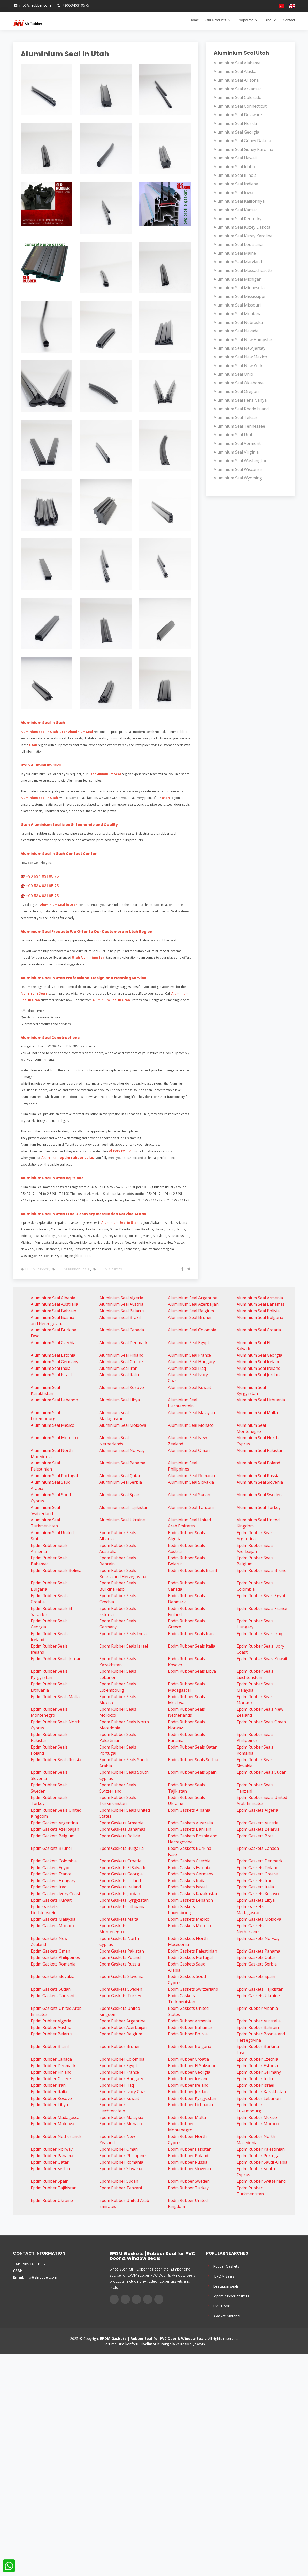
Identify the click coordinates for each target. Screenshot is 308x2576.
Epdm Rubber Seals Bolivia (56, 1570)
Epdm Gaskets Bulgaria (121, 1848)
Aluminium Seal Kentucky (237, 218)
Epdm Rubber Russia (187, 2162)
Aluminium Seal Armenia (260, 1298)
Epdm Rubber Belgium (120, 2034)
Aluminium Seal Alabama (237, 63)
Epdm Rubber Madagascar (56, 2117)
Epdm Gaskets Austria (257, 1823)
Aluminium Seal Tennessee (239, 426)
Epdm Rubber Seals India (123, 1633)
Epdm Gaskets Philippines (55, 1957)
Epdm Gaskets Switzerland (193, 1989)
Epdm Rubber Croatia (188, 2059)
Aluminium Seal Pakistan (260, 1450)
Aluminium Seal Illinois (235, 175)
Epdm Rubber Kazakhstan (261, 2091)
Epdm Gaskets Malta (118, 1919)
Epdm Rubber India (255, 2079)
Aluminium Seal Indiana (236, 184)
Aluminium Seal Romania (191, 1475)
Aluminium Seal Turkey (259, 1507)
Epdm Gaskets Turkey (120, 1995)
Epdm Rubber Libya (49, 2104)
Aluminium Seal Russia (258, 1475)
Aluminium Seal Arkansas (238, 89)
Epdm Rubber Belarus (51, 2034)
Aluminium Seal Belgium (191, 1311)
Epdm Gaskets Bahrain (189, 1829)
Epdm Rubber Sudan (118, 2181)
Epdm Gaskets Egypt (50, 1867)
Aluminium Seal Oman (189, 1450)
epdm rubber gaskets (227, 2295)
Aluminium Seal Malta (257, 1412)
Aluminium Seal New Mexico (240, 357)
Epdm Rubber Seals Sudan (261, 1772)
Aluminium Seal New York (238, 365)
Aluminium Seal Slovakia (191, 1482)
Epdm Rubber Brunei (119, 2046)
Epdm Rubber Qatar (50, 2162)
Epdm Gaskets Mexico (188, 1919)
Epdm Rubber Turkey (188, 2188)
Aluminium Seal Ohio (233, 374)
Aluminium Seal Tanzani (191, 1507)
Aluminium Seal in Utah (65, 54)
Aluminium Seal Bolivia (258, 1311)
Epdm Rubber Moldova (52, 2124)
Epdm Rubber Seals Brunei (262, 1570)
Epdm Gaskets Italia (255, 1887)
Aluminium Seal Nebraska (238, 322)
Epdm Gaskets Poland (120, 1957)
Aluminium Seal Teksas (236, 417)
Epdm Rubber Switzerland (261, 2181)
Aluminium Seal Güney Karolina (243, 149)
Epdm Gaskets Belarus (258, 1829)
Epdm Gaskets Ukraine (258, 1995)
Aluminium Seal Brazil (120, 1317)
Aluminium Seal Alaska (235, 71)
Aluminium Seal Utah (233, 435)
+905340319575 (75, 5)
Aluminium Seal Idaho (234, 166)
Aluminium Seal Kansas (236, 210)
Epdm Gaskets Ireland (120, 1887)
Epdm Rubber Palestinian (261, 2149)
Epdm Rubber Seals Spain (192, 1772)
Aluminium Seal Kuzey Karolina (243, 236)
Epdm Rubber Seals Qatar (192, 1747)
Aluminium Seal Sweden (259, 1494)
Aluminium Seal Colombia (192, 1330)
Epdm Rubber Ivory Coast (123, 2091)
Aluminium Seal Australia (54, 1304)
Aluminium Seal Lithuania (261, 1400)
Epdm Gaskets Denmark (259, 1861)
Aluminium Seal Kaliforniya (239, 201)
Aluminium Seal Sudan (189, 1494)
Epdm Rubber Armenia (189, 2021)
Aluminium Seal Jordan (258, 1374)
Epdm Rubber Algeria (51, 2021)
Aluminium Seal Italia (119, 1374)
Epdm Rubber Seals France (262, 1608)
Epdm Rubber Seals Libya (192, 1671)
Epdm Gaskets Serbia (257, 1964)
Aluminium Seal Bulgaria (260, 1317)
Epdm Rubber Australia (259, 2021)
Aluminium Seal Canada (121, 1330)
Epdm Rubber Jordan (188, 2091)
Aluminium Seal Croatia (259, 1330)
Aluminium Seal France (189, 1355)
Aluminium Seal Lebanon (54, 1400)
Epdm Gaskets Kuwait (51, 1900)
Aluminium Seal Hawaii (235, 158)
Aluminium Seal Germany (54, 1361)
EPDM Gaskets (107, 1269)
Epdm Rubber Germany (259, 2072)
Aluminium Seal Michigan (237, 279)
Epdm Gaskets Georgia (121, 1874)
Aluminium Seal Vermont (237, 443)
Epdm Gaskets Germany (190, 1874)
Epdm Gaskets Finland (257, 1867)
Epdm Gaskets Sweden (120, 1989)
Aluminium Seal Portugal (54, 1475)
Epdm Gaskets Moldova (259, 1919)
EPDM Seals (220, 2275)
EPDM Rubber (34, 1269)
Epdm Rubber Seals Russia (56, 1760)
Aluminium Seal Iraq (187, 1368)
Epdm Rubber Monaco (120, 2124)
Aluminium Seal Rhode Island (241, 409)
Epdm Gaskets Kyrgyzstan (124, 1900)
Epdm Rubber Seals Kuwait (262, 1659)
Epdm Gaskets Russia (119, 1964)
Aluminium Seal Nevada (236, 331)
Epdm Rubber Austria (51, 2027)
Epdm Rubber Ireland (188, 2085)
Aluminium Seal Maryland (238, 262)
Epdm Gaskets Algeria (257, 1810)
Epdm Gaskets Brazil (256, 1836)
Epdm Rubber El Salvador (192, 2066)
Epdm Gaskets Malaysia (53, 1919)
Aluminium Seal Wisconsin (238, 469)
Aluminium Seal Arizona (236, 80)
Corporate (245, 20)
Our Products (215, 20)
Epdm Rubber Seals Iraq (259, 1633)
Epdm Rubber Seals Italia (191, 1646)
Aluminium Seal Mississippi (239, 296)
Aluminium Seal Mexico (52, 1425)
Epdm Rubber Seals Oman (261, 1722)
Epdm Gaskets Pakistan (121, 1951)
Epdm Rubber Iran (48, 2085)
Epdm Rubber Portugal (258, 2155)
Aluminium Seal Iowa (233, 192)
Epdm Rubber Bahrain (258, 2027)
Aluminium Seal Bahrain (53, 1311)
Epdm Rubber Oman (118, 2149)
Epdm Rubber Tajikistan (53, 2188)
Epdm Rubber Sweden (189, 2181)
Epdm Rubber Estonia (257, 2066)
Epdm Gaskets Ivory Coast (55, 1893)
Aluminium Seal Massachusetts (243, 270)
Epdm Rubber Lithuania (190, 2104)
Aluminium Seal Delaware (238, 115)
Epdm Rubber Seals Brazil (192, 1570)
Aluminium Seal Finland (121, 1355)
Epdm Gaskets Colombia (54, 1861)
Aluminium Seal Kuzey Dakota (242, 227)
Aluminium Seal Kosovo (121, 1387)
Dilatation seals (222, 2285)
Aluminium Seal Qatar (120, 1475)
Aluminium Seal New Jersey (239, 348)
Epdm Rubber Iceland (188, 2079)
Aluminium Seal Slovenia (260, 1482)
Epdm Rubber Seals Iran (191, 1633)
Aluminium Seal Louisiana (238, 244)
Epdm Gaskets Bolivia (119, 1836)
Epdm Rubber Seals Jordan (56, 1659)
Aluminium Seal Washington (240, 460)
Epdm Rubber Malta (187, 2117)
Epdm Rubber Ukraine (52, 2200)
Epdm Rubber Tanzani (120, 2188)
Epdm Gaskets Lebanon (190, 1900)
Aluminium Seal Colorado (237, 97)
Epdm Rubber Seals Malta (55, 1696)
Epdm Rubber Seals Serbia (193, 1760)
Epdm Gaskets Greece (257, 1874)
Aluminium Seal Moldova (122, 1425)
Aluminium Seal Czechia (53, 1342)
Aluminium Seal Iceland (258, 1361)
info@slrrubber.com (35, 5)
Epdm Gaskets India (186, 1880)
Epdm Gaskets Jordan (119, 1893)
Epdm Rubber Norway (52, 2149)
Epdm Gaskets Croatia (120, 1861)
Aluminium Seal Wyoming (238, 478)
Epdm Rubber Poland (188, 2155)
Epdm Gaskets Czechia (189, 1861)
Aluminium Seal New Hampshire (244, 339)
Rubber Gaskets (222, 2265)
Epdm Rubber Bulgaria (189, 2046)
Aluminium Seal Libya (119, 1400)
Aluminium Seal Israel (51, 1374)
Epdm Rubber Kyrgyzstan (192, 2098)
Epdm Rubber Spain (49, 2181)
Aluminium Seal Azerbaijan (193, 1304)
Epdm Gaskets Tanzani (52, 1995)
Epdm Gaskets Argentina (54, 1823)
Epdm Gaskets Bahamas (122, 1829)
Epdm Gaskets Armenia (121, 1823)
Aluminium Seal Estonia (53, 1355)
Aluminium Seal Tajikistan (123, 1507)
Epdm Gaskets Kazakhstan (193, 1893)
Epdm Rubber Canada (51, 2059)
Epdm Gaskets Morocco (190, 1925)
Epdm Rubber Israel (255, 2085)
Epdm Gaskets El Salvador (123, 1867)
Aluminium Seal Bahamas (261, 1304)
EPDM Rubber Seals (70, 1269)
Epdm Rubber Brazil (50, 2046)
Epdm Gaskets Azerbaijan (55, 1829)
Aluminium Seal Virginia (236, 452)
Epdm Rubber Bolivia (188, 2034)
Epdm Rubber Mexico (257, 2117)
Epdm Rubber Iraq (116, 2085)
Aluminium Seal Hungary (191, 1361)
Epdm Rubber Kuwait (119, 2098)
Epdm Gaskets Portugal (190, 1957)
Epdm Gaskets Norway (258, 1938)
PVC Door (217, 2305)
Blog (268, 20)
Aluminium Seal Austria (121, 1304)
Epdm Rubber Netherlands (56, 2136)
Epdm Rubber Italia (49, 2091)
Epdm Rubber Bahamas (190, 2027)
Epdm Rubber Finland (51, 2072)
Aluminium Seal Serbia (120, 1482)
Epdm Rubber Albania (257, 2008)
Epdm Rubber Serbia (50, 2168)
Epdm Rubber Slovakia (120, 2168)
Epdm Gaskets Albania (189, 1810)
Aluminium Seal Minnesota (239, 287)
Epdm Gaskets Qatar (256, 1957)
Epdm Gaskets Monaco (52, 1925)
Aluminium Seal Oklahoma (239, 383)
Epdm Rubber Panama (52, 2155)
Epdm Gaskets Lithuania (122, 1906)
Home (194, 20)
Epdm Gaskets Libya (256, 1900)
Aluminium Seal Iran (118, 1368)
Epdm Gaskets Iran (254, 1880)
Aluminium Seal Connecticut (240, 106)
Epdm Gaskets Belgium (52, 1836)
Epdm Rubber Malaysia (121, 2117)
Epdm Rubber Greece (51, 2079)
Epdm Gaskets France (51, 1874)
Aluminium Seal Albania (53, 1298)
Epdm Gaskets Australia (190, 1823)
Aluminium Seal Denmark (123, 1342)
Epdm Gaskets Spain (256, 1976)
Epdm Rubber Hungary (121, 2079)
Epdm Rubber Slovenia (189, 2168)
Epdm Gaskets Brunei (51, 1848)
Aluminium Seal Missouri (237, 305)
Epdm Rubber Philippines (123, 2155)
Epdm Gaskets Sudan (51, 1989)
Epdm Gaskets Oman (50, 1951)
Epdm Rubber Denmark (53, 2066)
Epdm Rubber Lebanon (259, 2098)
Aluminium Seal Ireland (258, 1368)
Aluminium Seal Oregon (236, 391)
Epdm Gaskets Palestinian (192, 1951)
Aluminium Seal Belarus (121, 1311)
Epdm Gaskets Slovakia (52, 1976)
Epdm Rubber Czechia (257, 2059)
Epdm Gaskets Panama (258, 1951)
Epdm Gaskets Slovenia (121, 1976)
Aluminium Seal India (50, 1368)
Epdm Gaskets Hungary (53, 1880)
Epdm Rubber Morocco (258, 2124)
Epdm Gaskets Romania (53, 1964)
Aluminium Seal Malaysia (191, 1412)
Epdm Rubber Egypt (118, 2066)
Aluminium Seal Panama (122, 1463)
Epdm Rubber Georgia (189, 2072)
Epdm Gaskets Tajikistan (260, 1989)
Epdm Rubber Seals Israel (123, 1646)
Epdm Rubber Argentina (122, 2021)
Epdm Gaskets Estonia (189, 1867)
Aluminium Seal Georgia (236, 132)
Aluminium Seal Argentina (192, 1298)
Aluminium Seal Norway (122, 1450)
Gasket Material (223, 2315)
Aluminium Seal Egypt (188, 1342)
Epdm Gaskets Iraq (48, 1887)
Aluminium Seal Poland (258, 1463)
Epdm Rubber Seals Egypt (261, 1595)
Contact (289, 20)
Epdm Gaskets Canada (258, 1848)
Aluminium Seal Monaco (191, 1425)
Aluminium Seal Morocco (54, 1437)
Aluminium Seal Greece (121, 1361)
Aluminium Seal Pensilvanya (240, 400)
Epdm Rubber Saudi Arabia (262, 2162)
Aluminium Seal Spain (119, 1494)
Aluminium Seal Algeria (121, 1298)
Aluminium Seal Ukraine (122, 1520)
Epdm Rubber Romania (121, 2162)
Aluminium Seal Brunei (189, 1317)
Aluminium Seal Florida (235, 123)
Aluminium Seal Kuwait (189, 1387)
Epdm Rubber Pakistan (189, 2149)
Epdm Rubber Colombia (121, 2059)
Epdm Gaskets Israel (187, 1887)
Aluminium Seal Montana (237, 313)
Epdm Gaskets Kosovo (258, 1893)
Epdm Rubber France (119, 2072)
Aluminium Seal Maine (235, 253)
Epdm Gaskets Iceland (120, 1880)
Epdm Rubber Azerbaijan (123, 2027)
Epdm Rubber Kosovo (51, 2098)
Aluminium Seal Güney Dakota (242, 140)
